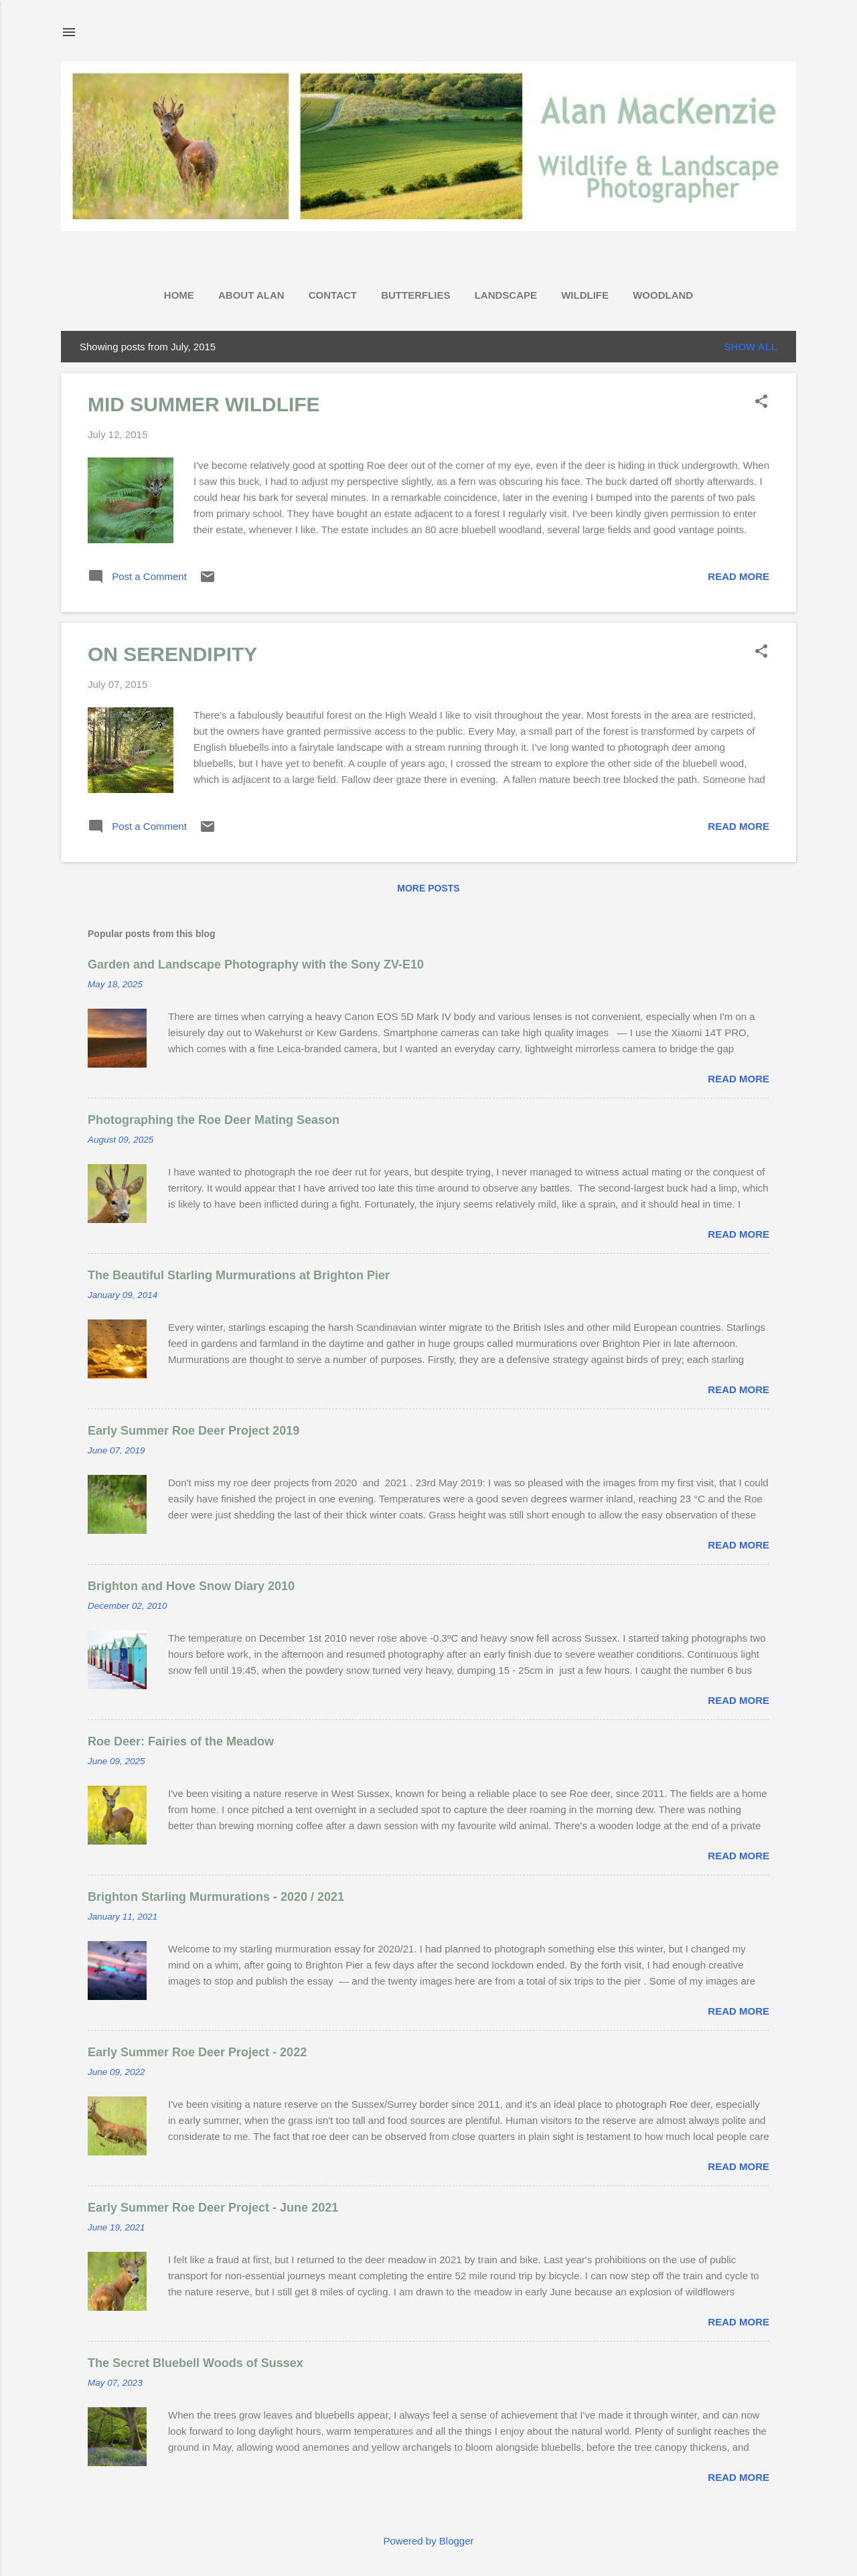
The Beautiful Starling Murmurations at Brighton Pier (239, 1275)
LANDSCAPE (506, 295)
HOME (179, 295)
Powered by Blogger (428, 2541)
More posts (428, 888)
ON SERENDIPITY (172, 654)
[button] (761, 402)
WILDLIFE (585, 295)
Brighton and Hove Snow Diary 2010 (191, 1586)
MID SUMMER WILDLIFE (204, 404)
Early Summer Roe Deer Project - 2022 (197, 2052)
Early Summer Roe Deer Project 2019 (193, 1430)
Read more (738, 576)
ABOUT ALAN (251, 295)
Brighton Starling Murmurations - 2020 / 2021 (216, 1897)
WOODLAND (663, 295)
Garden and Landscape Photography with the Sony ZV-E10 (256, 964)
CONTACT (333, 295)
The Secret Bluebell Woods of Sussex (195, 2363)
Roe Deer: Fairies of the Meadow (181, 1741)
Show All (750, 346)
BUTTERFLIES (415, 295)
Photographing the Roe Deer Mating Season (213, 1120)
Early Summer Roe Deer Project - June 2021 (213, 2207)
